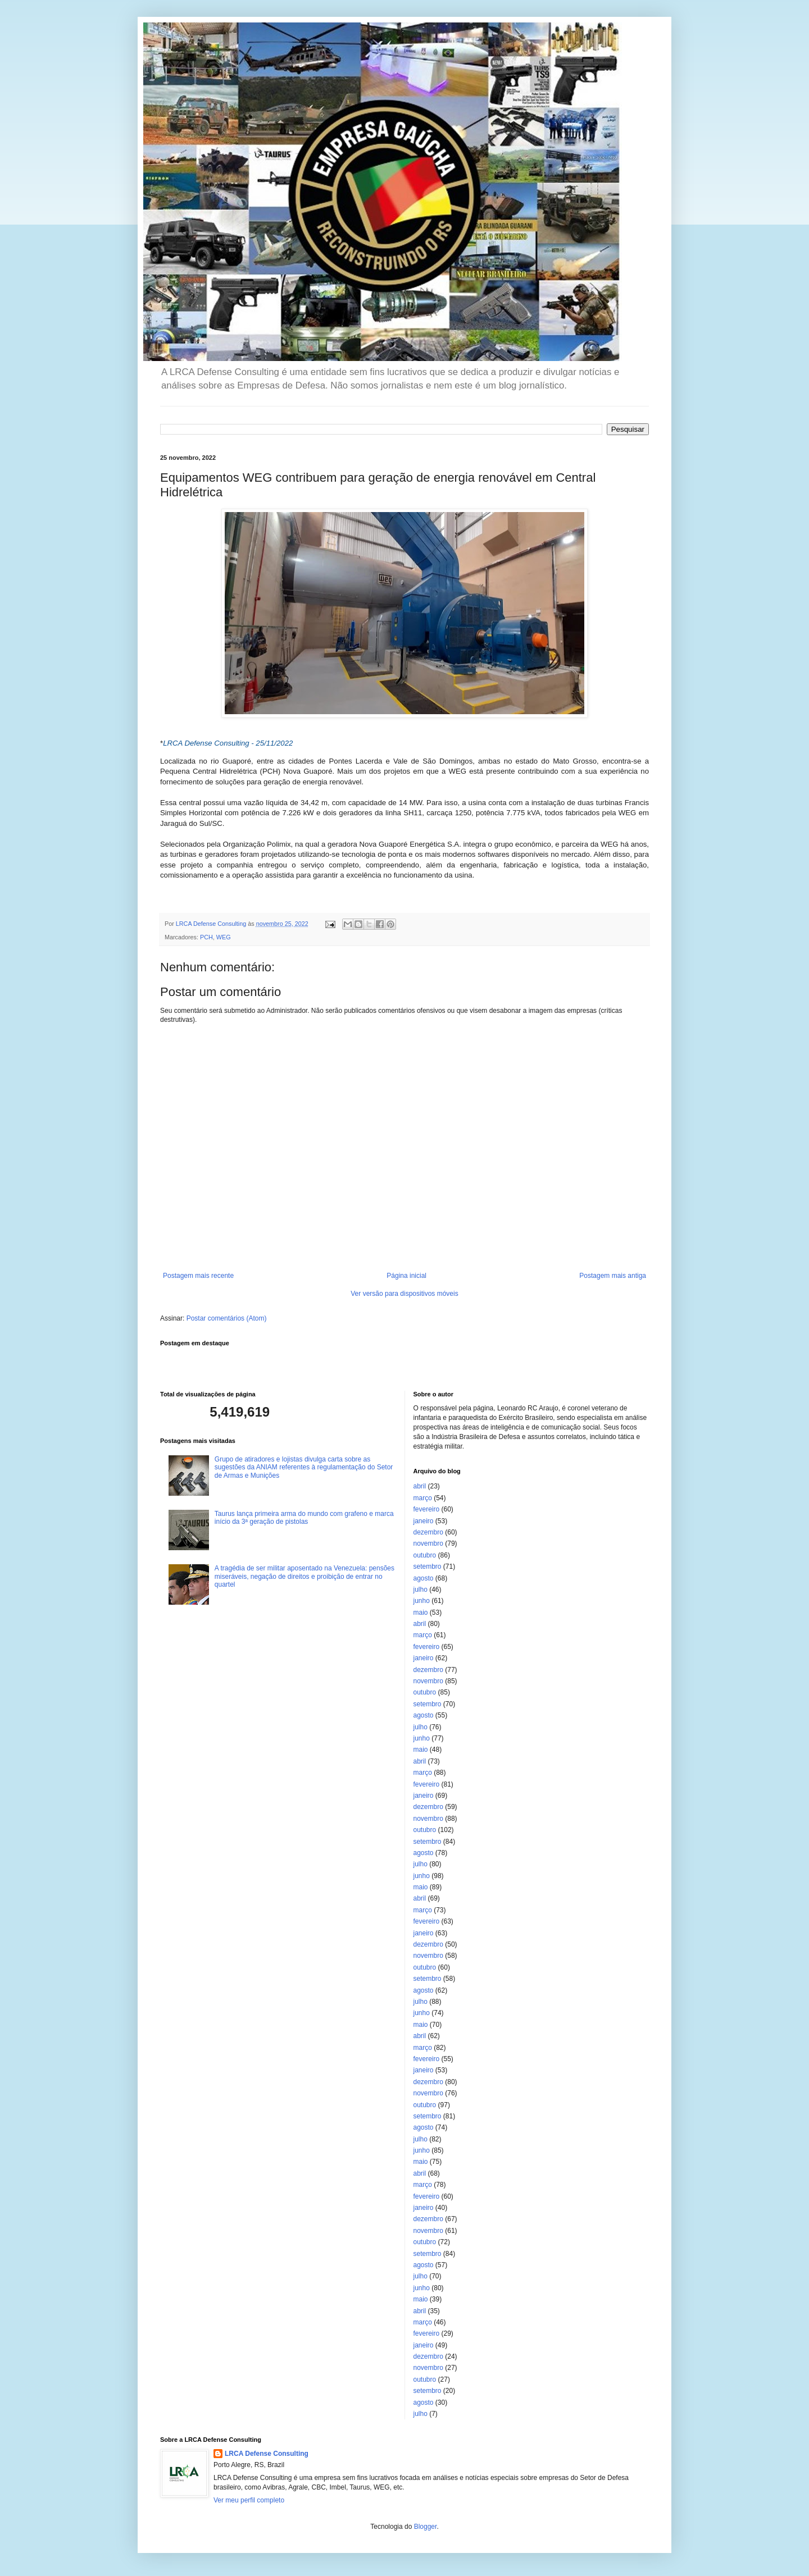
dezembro (428, 1532)
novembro (428, 1543)
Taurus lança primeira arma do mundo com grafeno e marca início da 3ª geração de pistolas (304, 1517)
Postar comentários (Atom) (227, 1318)
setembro (427, 1566)
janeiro (423, 1521)
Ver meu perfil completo (248, 2500)
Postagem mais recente (198, 1276)
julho (420, 1589)
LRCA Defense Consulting (266, 2454)
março (422, 1498)
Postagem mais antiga (612, 1276)
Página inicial (406, 1276)
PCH (206, 937)
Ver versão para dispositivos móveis (404, 1294)
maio (420, 1612)
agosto (423, 1578)
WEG (223, 937)
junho (421, 1601)
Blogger (425, 2527)
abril (419, 1486)
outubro (425, 1555)
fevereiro (426, 1509)
